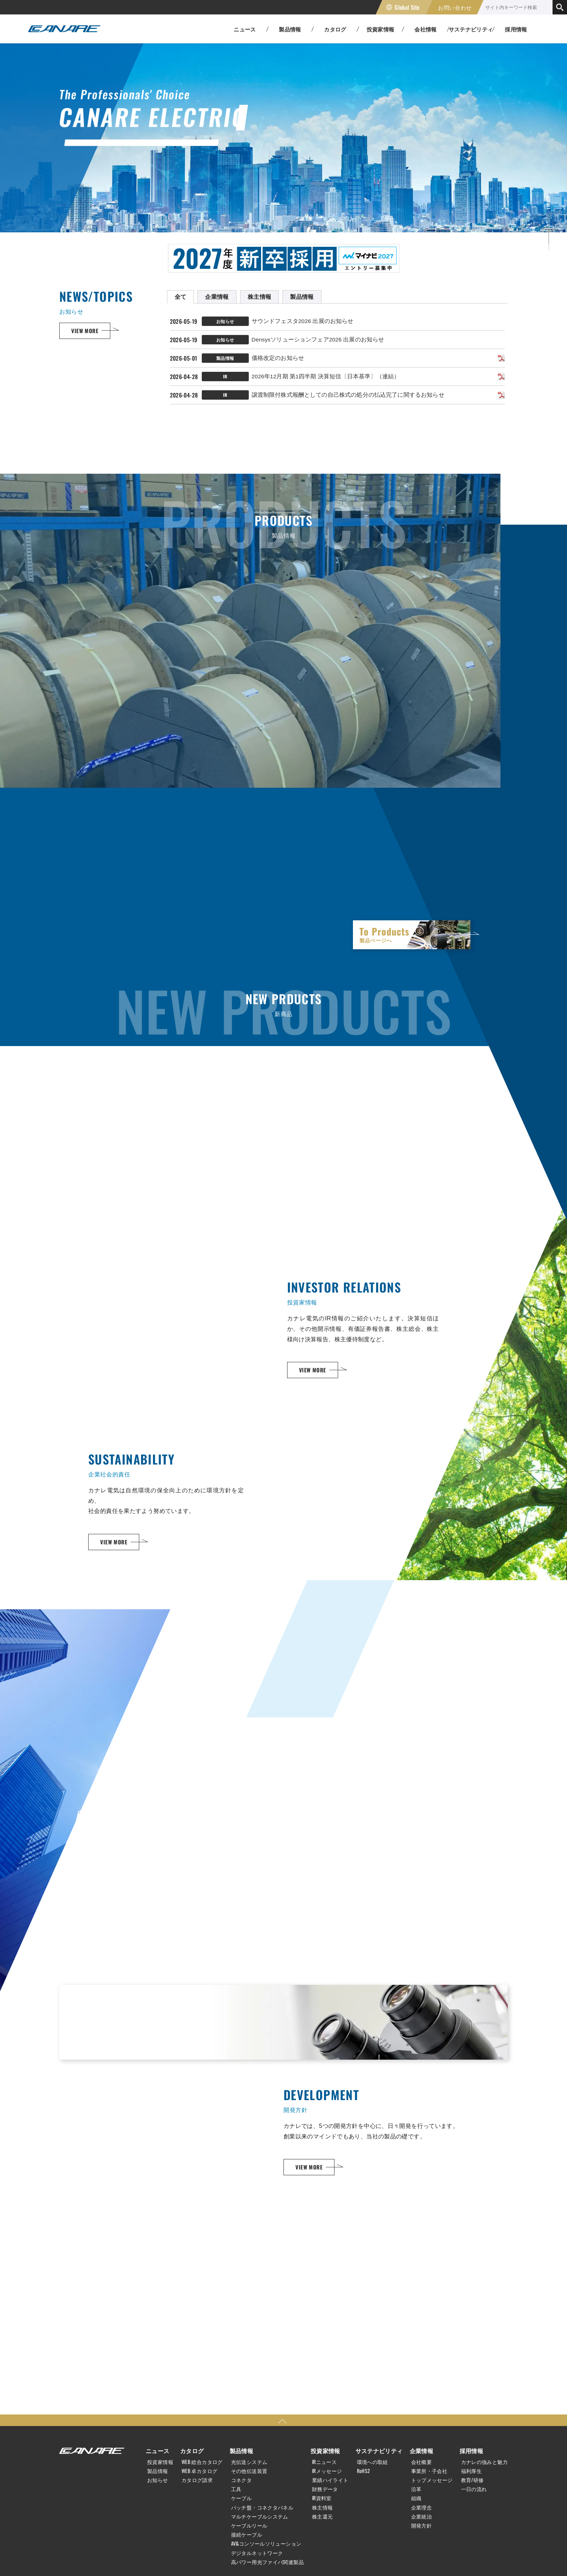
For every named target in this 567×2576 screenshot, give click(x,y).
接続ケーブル (246, 2534)
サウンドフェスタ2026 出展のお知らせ (303, 321)
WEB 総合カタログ (202, 2461)
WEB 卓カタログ (199, 2470)
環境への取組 (372, 2461)
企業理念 (421, 2507)
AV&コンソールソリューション (266, 2543)
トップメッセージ (432, 2479)
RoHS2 (363, 2470)
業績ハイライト (330, 2479)
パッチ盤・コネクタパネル (262, 2507)
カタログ (192, 2451)
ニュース (158, 2451)
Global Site (407, 7)
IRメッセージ (327, 2470)
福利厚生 (471, 2470)
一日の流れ (474, 2488)
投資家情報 (160, 2461)
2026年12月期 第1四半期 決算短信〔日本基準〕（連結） (326, 376)
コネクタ (241, 2479)
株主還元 (322, 2516)
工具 (236, 2488)
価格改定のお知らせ (278, 358)
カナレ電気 (64, 28)
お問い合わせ (455, 7)
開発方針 (421, 2525)
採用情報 (516, 29)
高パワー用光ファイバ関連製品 (267, 2561)
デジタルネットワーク (257, 2552)
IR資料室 (322, 2497)
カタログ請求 (197, 2479)
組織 (416, 2497)
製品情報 (157, 2470)
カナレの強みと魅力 (484, 2461)
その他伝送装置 (249, 2470)
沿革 (416, 2488)
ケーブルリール (249, 2525)
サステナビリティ (379, 2451)
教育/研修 (472, 2479)
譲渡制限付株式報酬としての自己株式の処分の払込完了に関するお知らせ (348, 395)
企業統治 (421, 2516)
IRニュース (324, 2461)
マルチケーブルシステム (259, 2516)
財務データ (325, 2488)
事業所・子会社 (429, 2470)
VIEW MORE (84, 331)
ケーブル (241, 2497)
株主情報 (322, 2507)
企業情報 (422, 2451)
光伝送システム (249, 2461)
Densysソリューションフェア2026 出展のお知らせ (318, 339)
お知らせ (157, 2479)
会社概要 (421, 2461)
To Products (411, 934)
